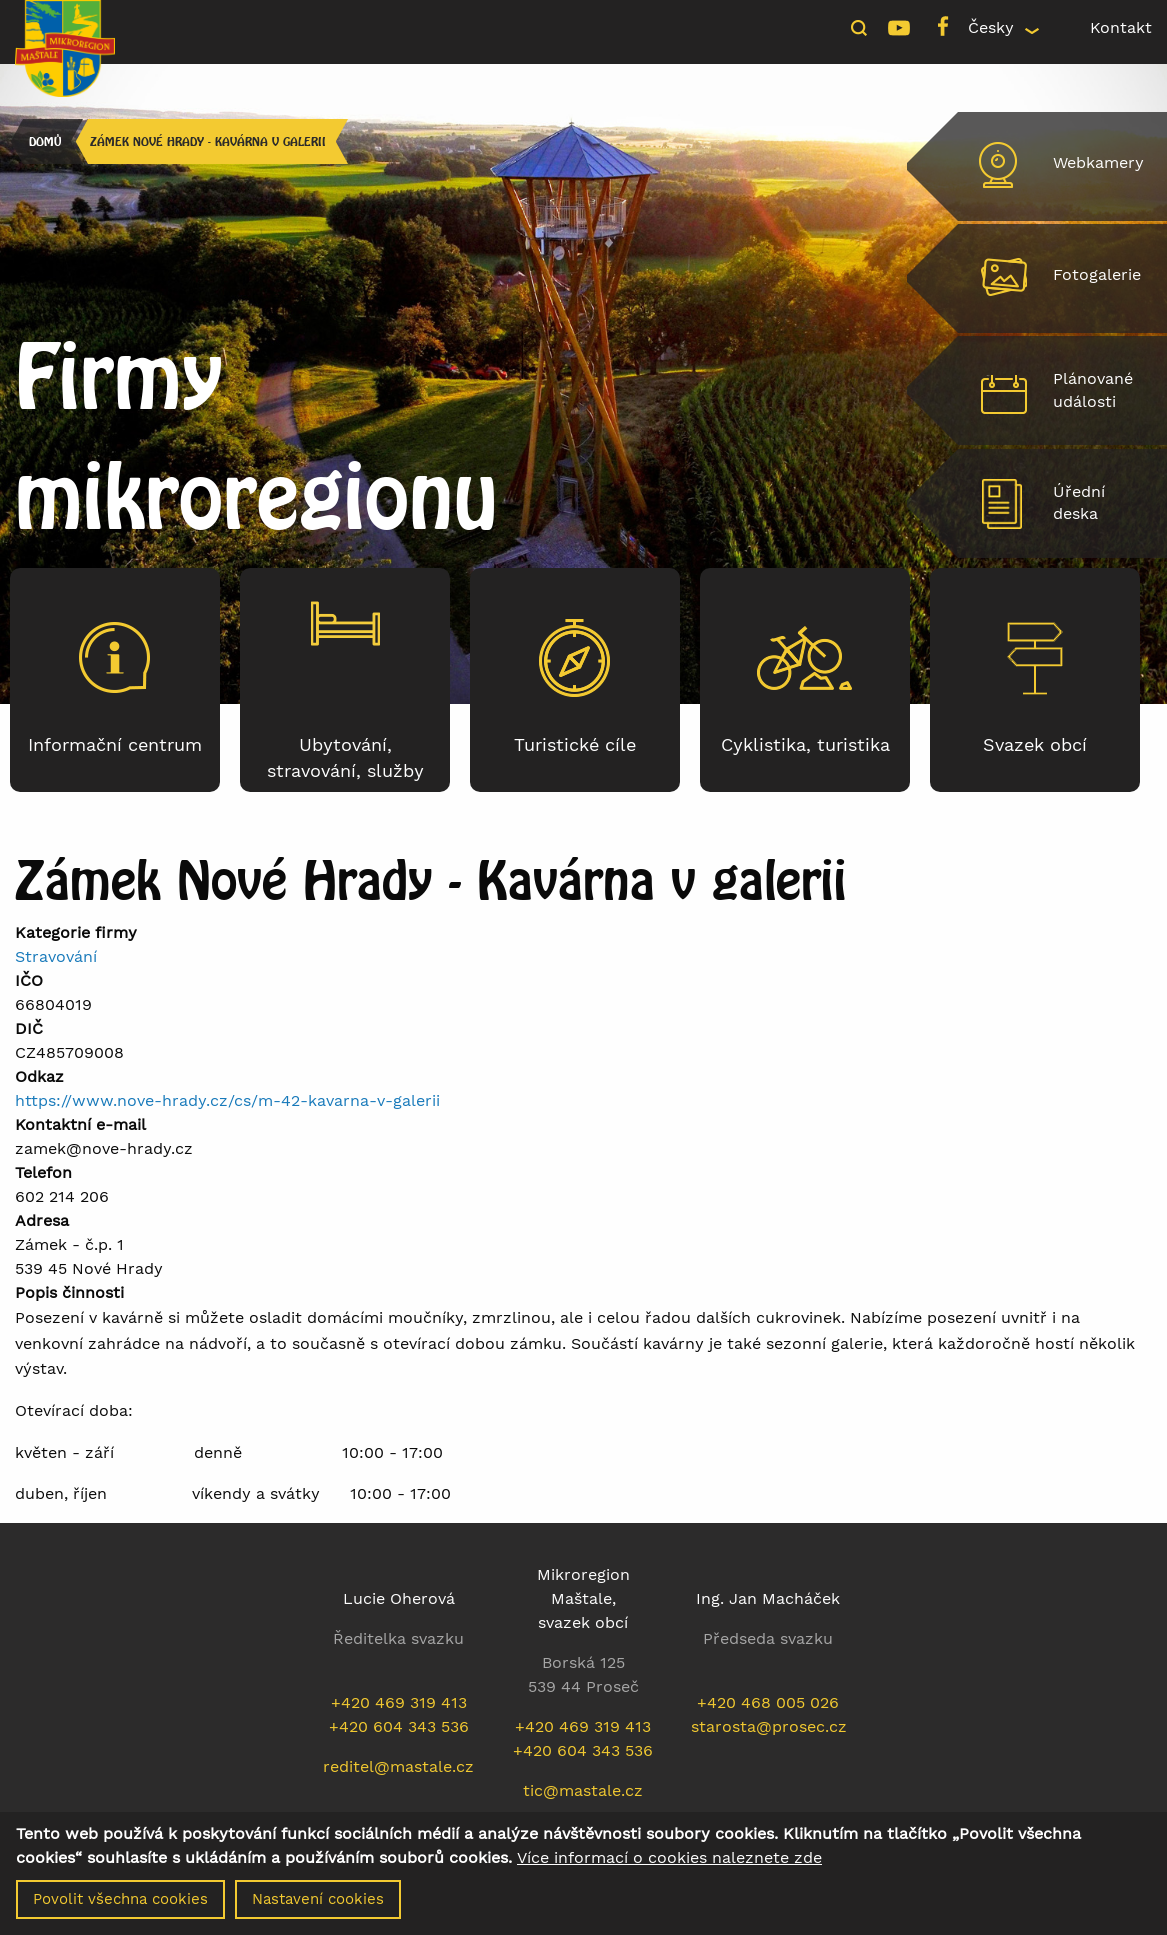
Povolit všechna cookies (120, 1905)
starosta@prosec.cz (769, 1726)
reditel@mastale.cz (398, 1766)
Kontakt (1121, 27)
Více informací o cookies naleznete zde (669, 1864)
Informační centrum (115, 745)
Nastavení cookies (318, 1905)
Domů (45, 141)
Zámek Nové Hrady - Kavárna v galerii (208, 141)
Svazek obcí (1035, 745)
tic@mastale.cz (583, 1790)
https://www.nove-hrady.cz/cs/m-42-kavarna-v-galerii (227, 1100)
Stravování (56, 956)
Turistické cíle (575, 745)
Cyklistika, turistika (805, 745)
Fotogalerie (1097, 274)
